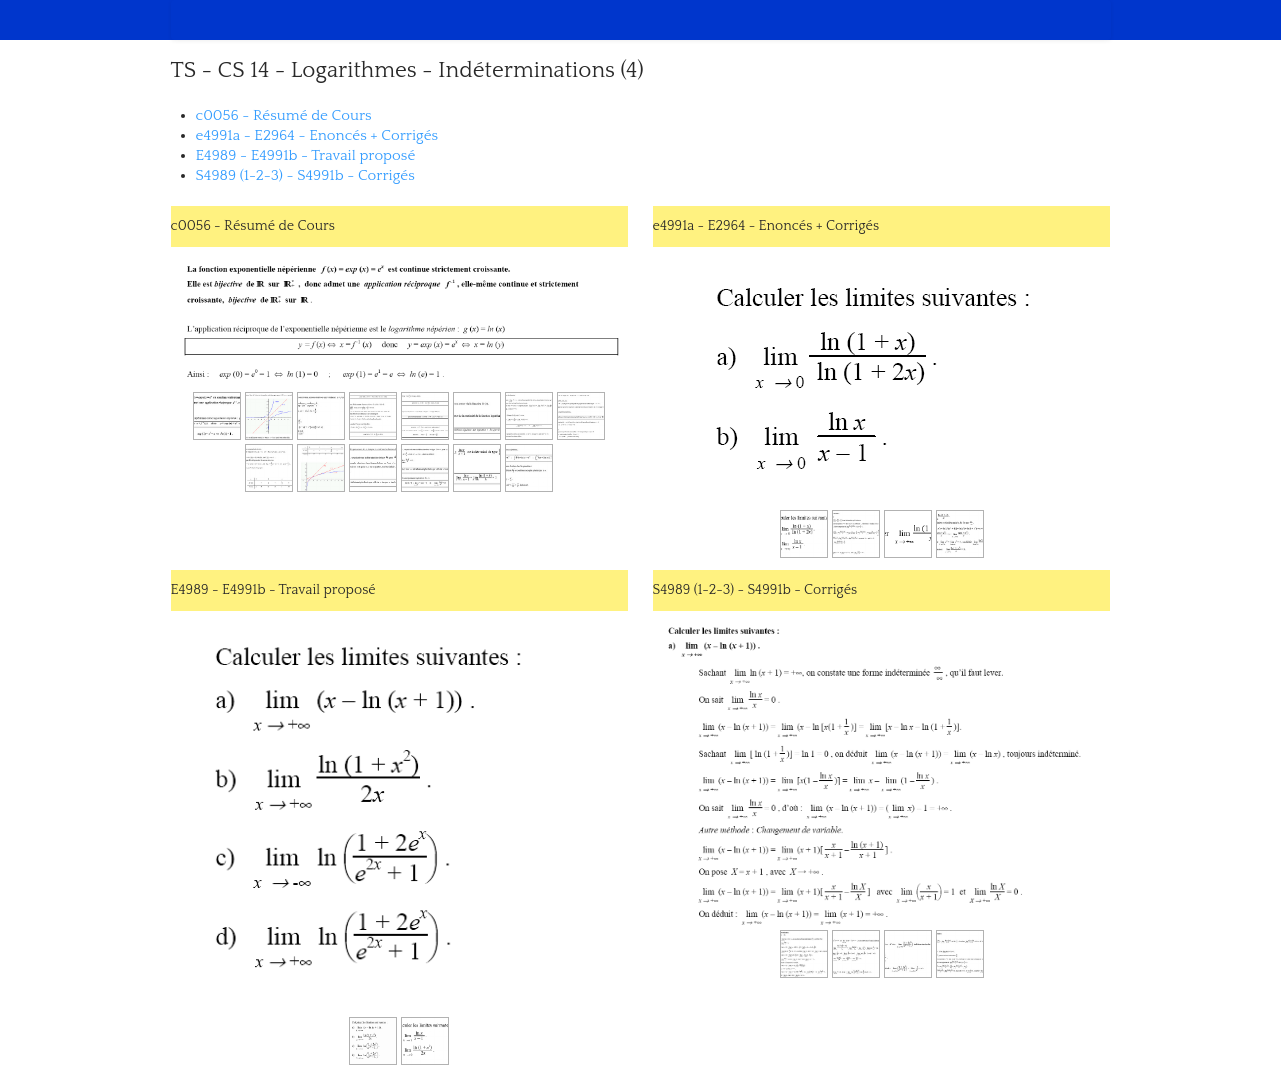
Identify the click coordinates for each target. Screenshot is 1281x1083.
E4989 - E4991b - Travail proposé (306, 155)
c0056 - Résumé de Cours (284, 115)
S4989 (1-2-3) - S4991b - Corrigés (305, 175)
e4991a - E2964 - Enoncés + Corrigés (317, 135)
